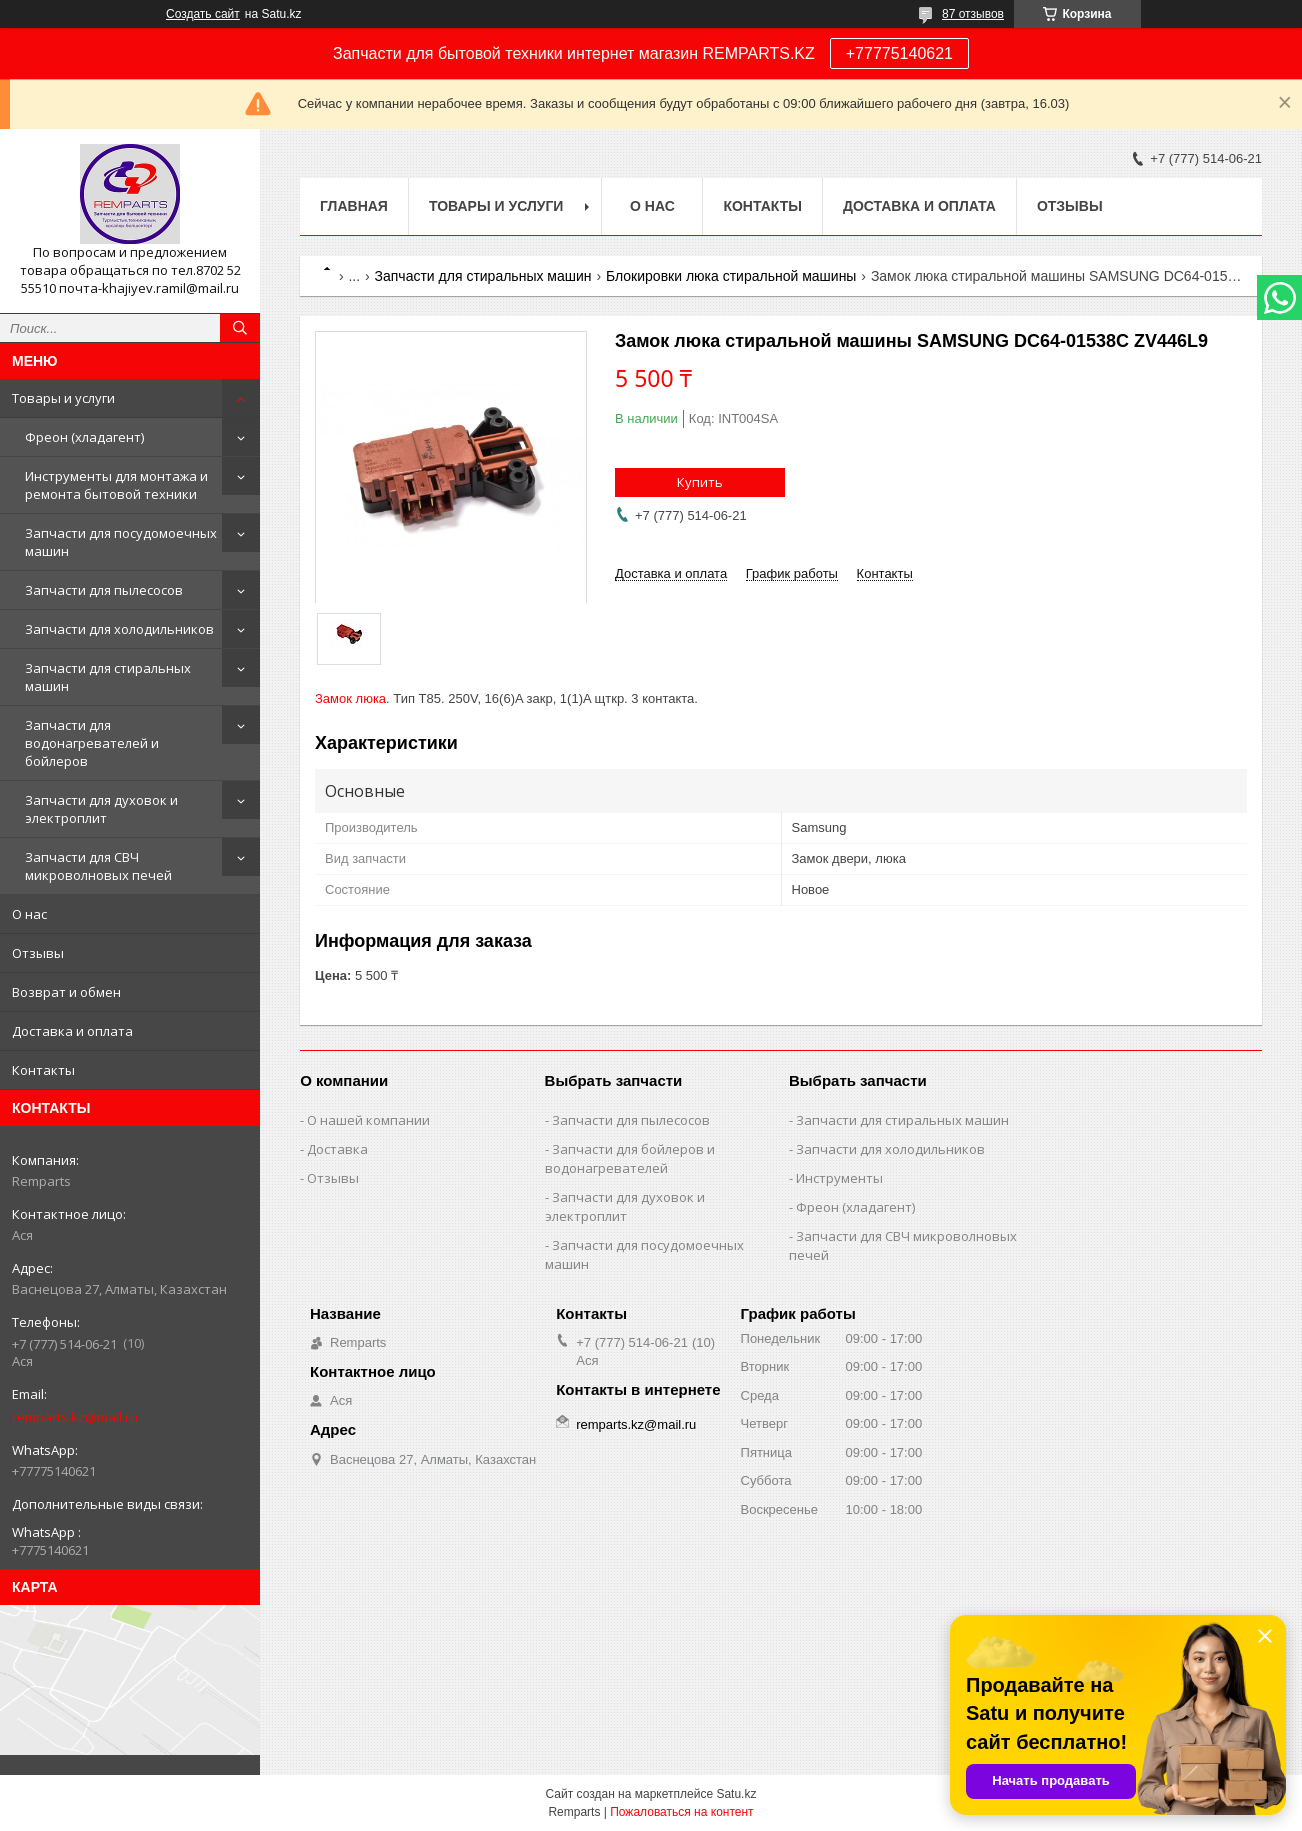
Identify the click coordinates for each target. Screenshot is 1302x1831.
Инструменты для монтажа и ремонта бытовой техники (116, 485)
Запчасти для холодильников (119, 629)
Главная (354, 206)
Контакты (43, 1070)
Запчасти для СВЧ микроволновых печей (98, 866)
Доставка (337, 1149)
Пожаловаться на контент (681, 1812)
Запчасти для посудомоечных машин (121, 542)
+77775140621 (899, 53)
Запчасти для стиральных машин (108, 677)
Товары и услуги (63, 398)
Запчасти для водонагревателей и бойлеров (92, 743)
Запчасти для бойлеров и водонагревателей (630, 1158)
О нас (29, 914)
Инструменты (839, 1178)
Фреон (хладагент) (84, 437)
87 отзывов (973, 14)
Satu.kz (736, 1794)
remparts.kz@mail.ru (75, 1417)
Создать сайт (203, 14)
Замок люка (350, 698)
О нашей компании (368, 1120)
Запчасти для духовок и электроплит (101, 809)
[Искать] (240, 328)
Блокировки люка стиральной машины (731, 276)
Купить (700, 482)
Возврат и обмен (66, 992)
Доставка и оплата (72, 1031)
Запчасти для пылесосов (104, 590)
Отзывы (38, 953)
